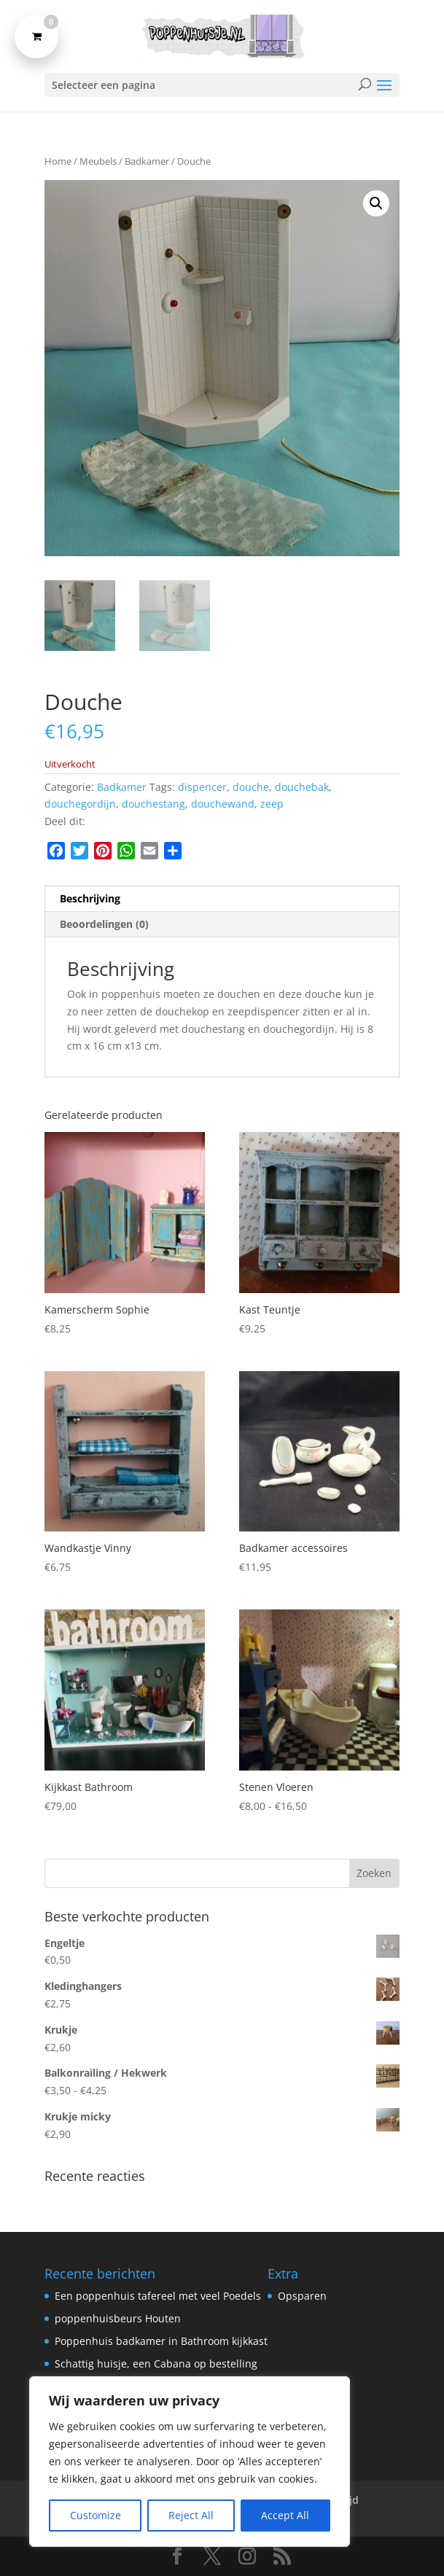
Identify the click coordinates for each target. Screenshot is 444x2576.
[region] (189, 2461)
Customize (95, 2515)
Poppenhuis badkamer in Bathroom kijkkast (161, 2341)
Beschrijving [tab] (90, 898)
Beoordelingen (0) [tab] (104, 924)
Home (57, 161)
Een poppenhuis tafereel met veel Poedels (158, 2296)
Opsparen (302, 2296)
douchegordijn (80, 804)
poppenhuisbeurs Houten (118, 2318)
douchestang (153, 804)
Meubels (98, 161)
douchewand (222, 804)
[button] (376, 203)
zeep (272, 804)
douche (251, 787)
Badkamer (147, 161)
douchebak (302, 787)
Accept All (285, 2515)
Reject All (191, 2515)
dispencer (202, 787)
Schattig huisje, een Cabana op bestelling (156, 2363)
